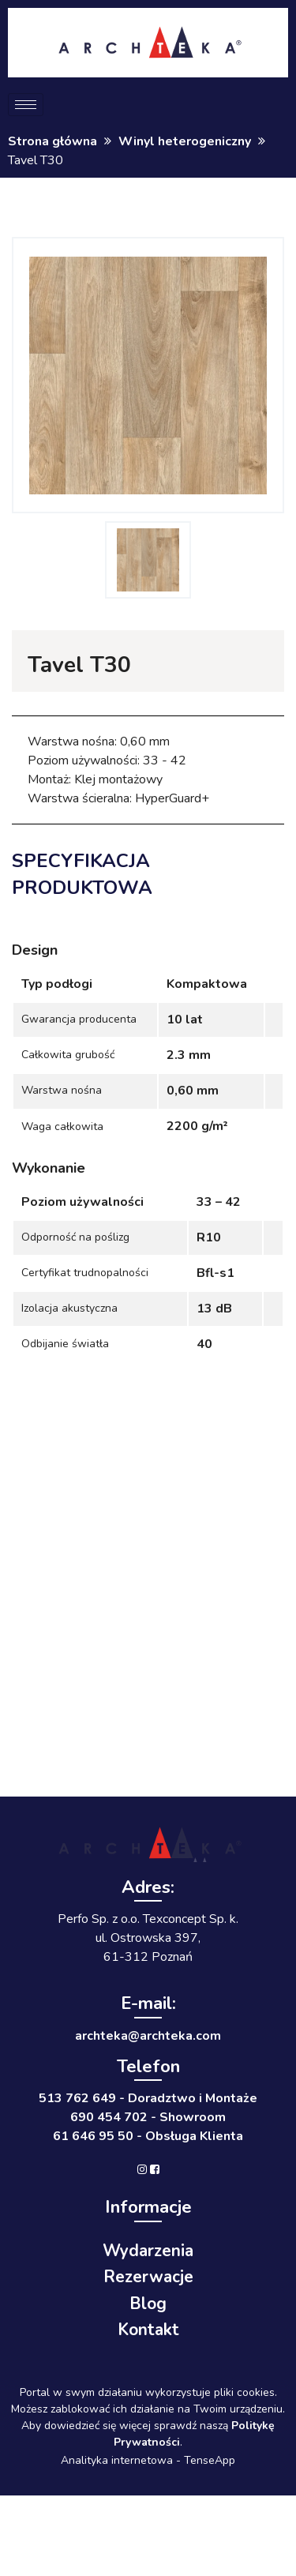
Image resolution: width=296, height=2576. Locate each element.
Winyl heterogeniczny (184, 141)
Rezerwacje (148, 2277)
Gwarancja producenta (79, 1019)
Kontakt (148, 2330)
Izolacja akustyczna (69, 1308)
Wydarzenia (148, 2251)
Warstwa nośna (61, 1090)
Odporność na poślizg (75, 1237)
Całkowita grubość (67, 1054)
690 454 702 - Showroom (148, 2117)
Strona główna (52, 141)
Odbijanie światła (65, 1343)
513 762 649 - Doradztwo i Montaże (148, 2098)
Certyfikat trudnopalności (84, 1272)
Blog (148, 2303)
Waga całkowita (62, 1126)
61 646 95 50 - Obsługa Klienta (148, 2136)
